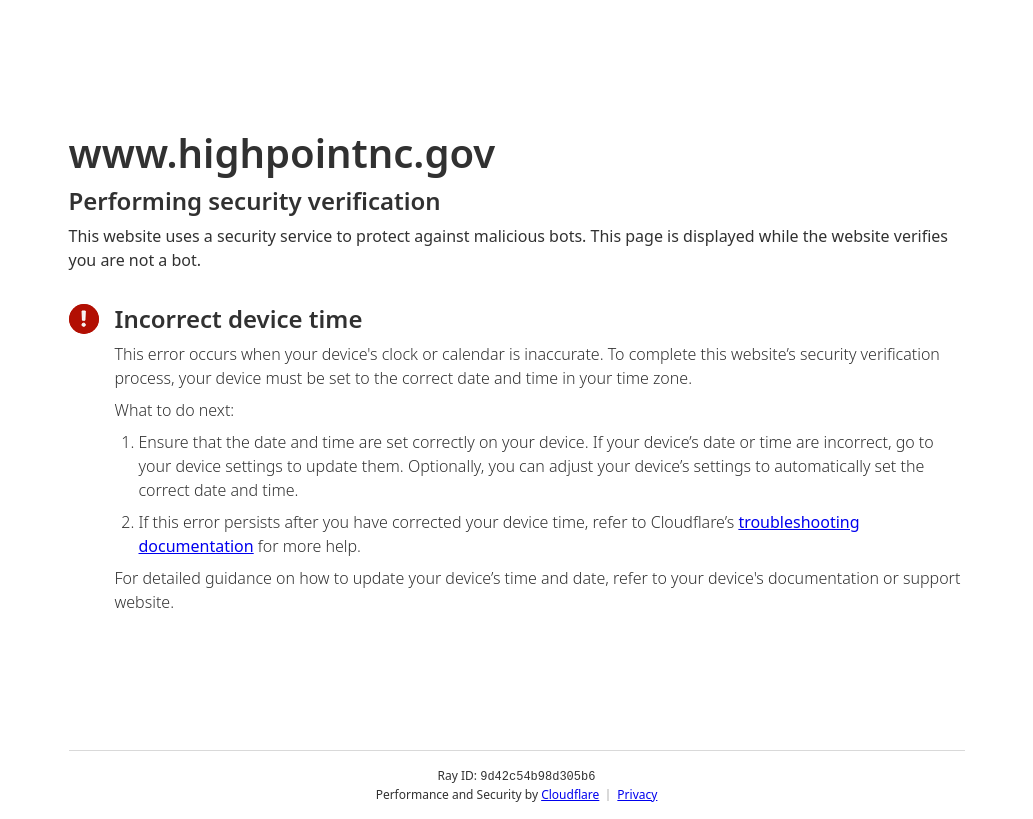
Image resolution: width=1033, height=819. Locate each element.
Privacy (637, 793)
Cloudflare (570, 793)
